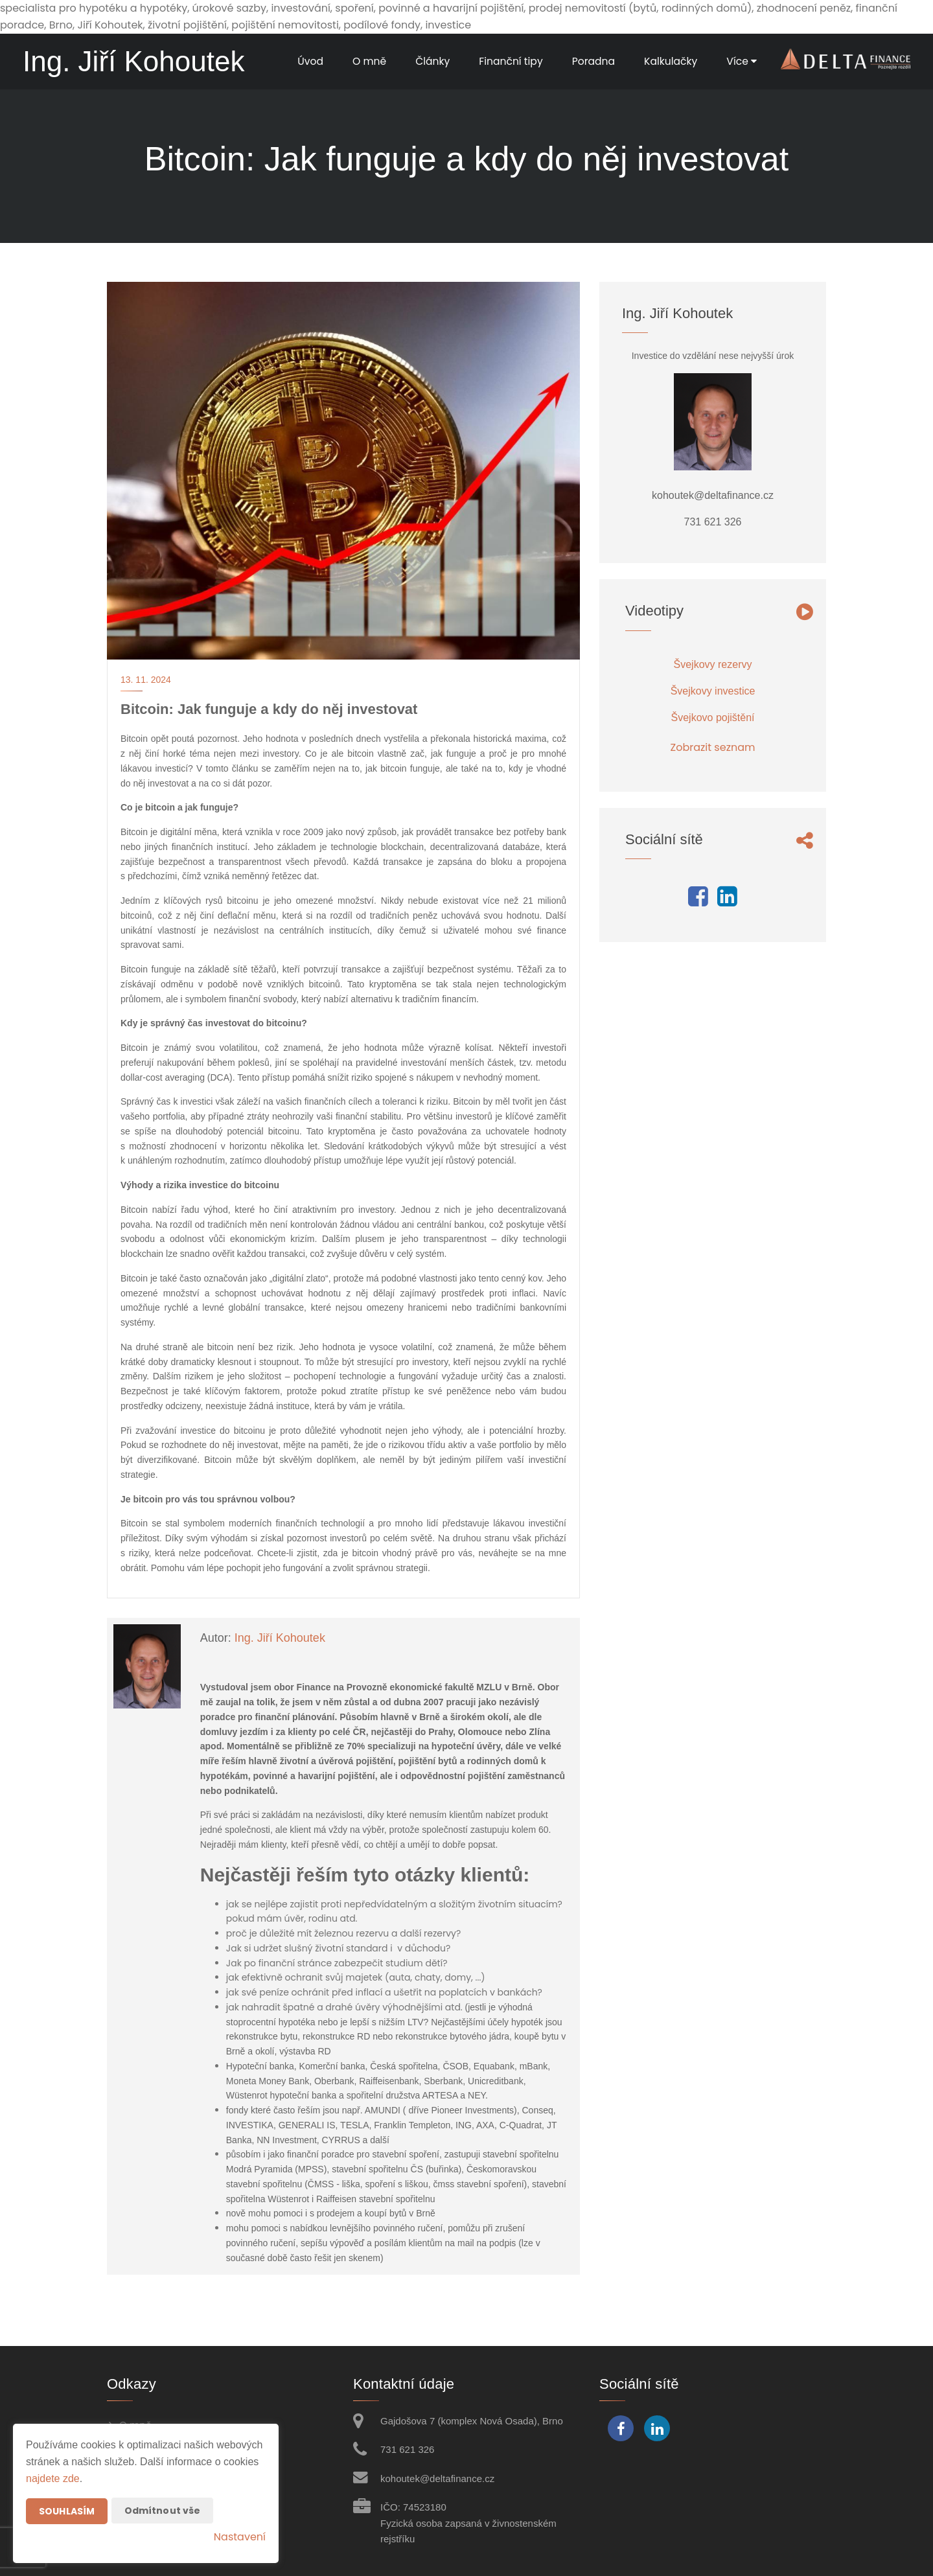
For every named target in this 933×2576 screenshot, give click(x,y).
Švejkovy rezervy (713, 664)
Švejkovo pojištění (713, 717)
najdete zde (53, 2478)
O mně (363, 61)
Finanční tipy (507, 61)
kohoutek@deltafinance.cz (437, 2478)
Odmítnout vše (162, 2510)
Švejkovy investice (713, 690)
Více (741, 61)
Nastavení (240, 2536)
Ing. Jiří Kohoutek (280, 1637)
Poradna (591, 61)
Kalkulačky (669, 61)
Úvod (303, 61)
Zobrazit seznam (713, 747)
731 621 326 (407, 2449)
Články (427, 61)
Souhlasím (67, 2511)
